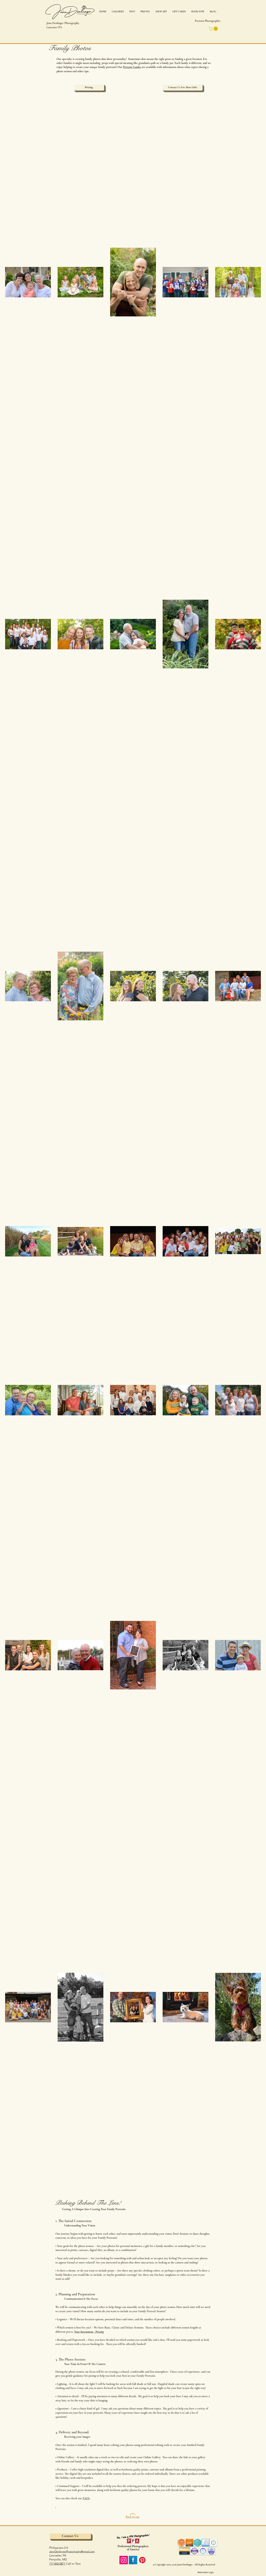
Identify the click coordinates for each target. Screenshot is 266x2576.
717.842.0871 (57, 2563)
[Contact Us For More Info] (182, 87)
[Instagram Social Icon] (123, 2560)
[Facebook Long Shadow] (133, 2560)
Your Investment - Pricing (89, 2332)
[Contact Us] (70, 2536)
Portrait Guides (132, 67)
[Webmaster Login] (206, 2572)
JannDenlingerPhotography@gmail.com (72, 2551)
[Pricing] (89, 87)
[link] (214, 29)
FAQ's (86, 2498)
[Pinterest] (142, 2560)
